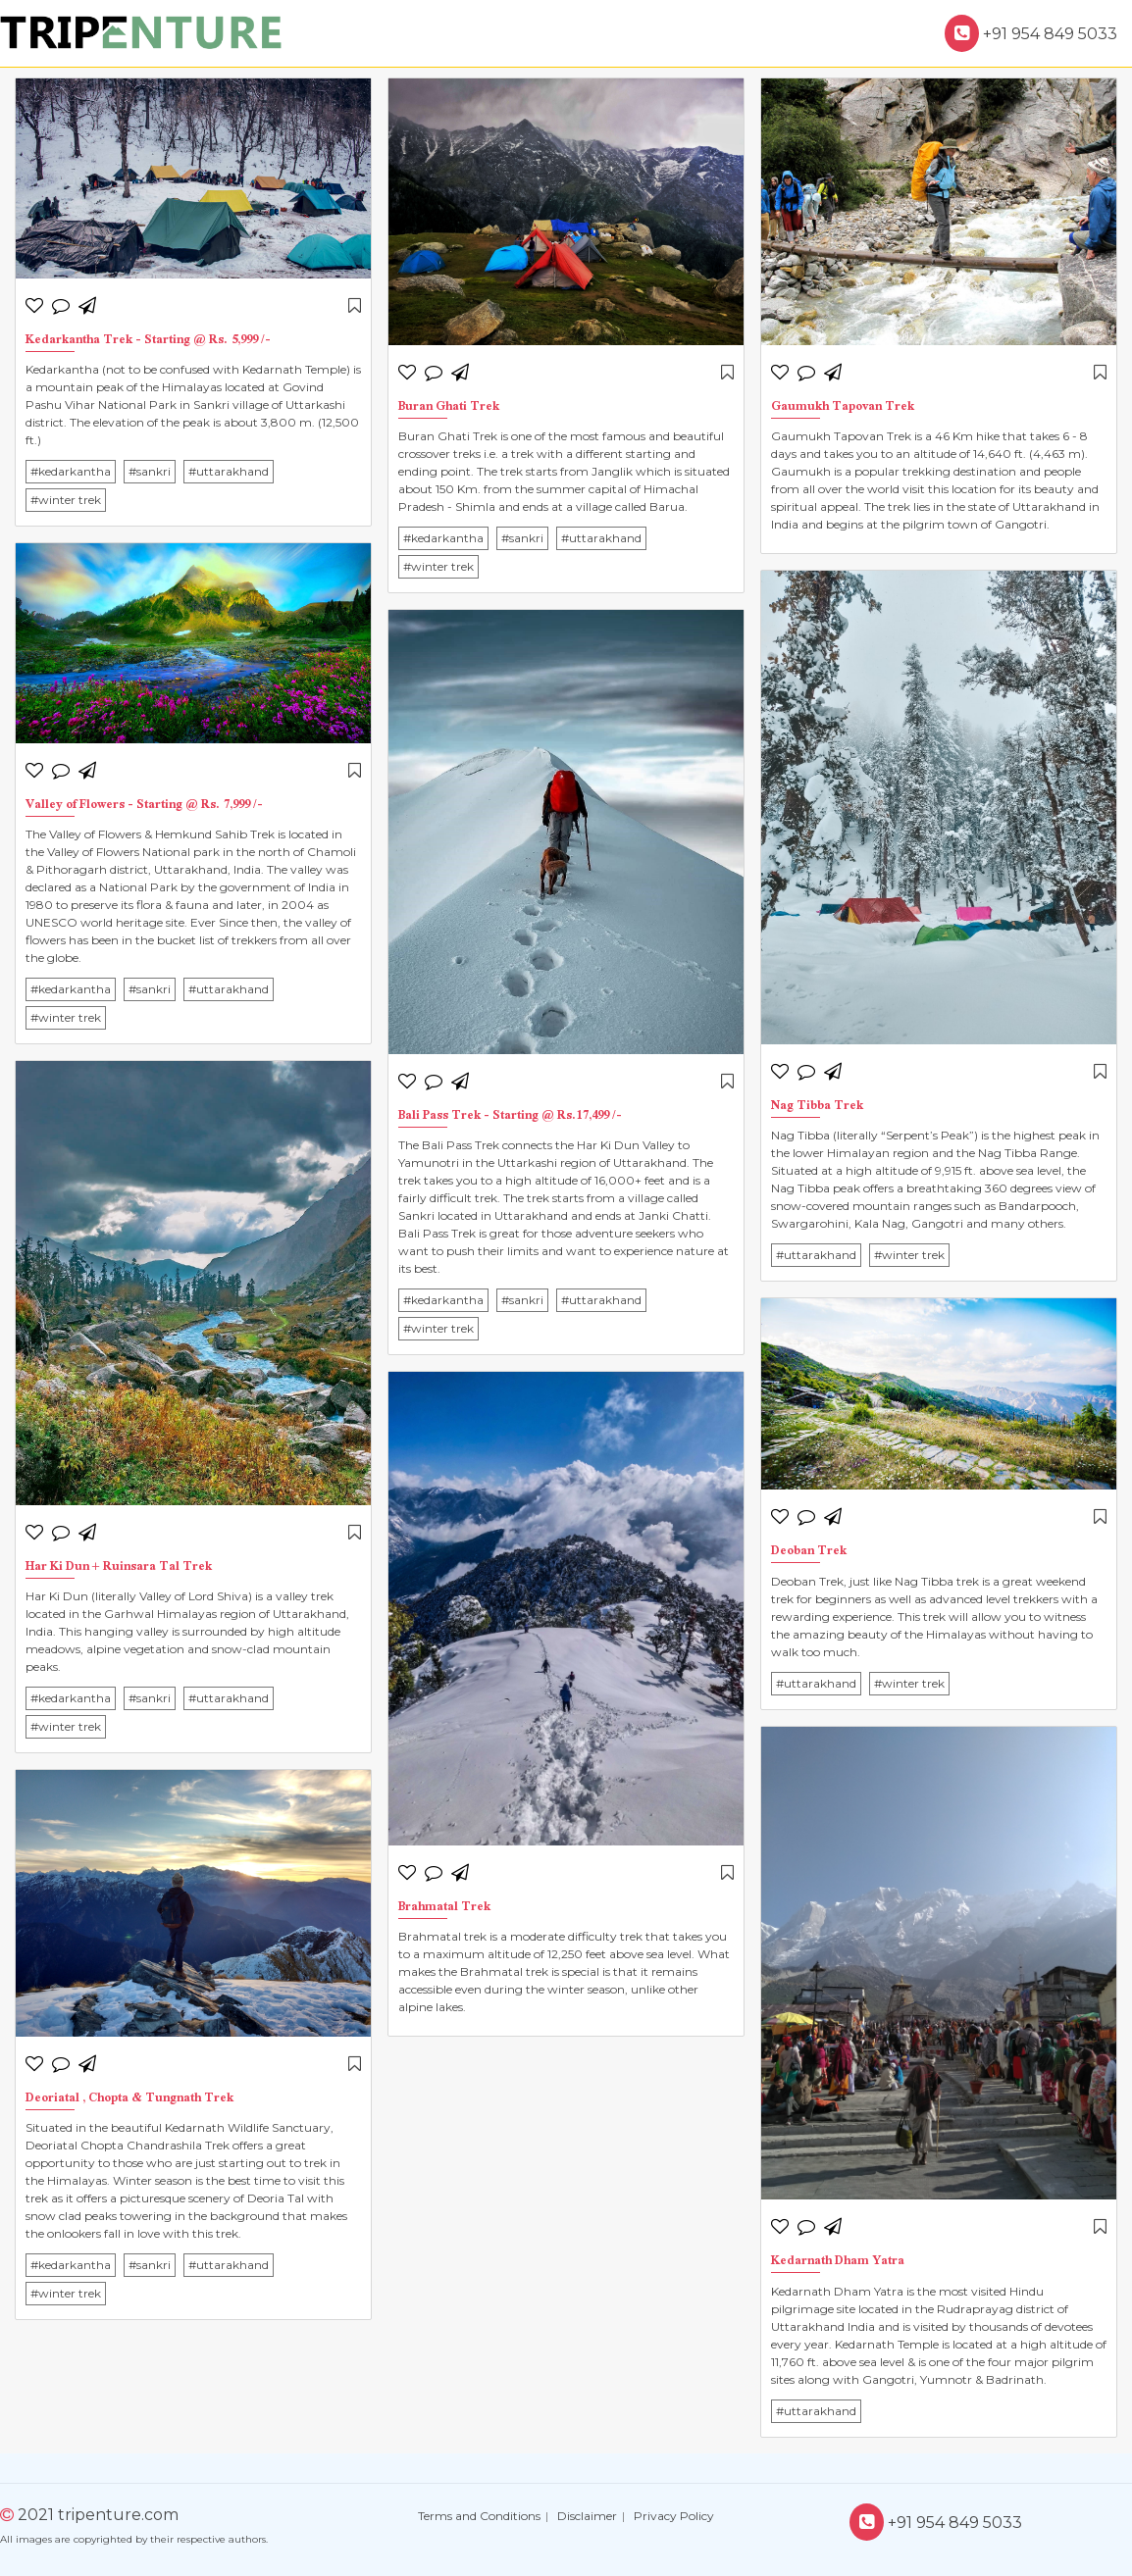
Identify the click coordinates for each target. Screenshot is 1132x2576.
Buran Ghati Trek (448, 407)
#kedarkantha (70, 471)
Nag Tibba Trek (817, 1106)
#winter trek (65, 499)
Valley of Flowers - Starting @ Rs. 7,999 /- (144, 805)
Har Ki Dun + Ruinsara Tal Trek (119, 1567)
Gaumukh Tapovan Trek (842, 407)
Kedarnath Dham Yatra (837, 2261)
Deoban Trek (809, 1552)
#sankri (150, 471)
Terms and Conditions (479, 2515)
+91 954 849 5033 (1031, 34)
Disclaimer (587, 2515)
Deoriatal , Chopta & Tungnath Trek (129, 2099)
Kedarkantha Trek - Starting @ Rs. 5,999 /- (148, 340)
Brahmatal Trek (444, 1907)
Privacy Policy (674, 2515)
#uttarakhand (228, 471)
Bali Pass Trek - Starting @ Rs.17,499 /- (510, 1116)
